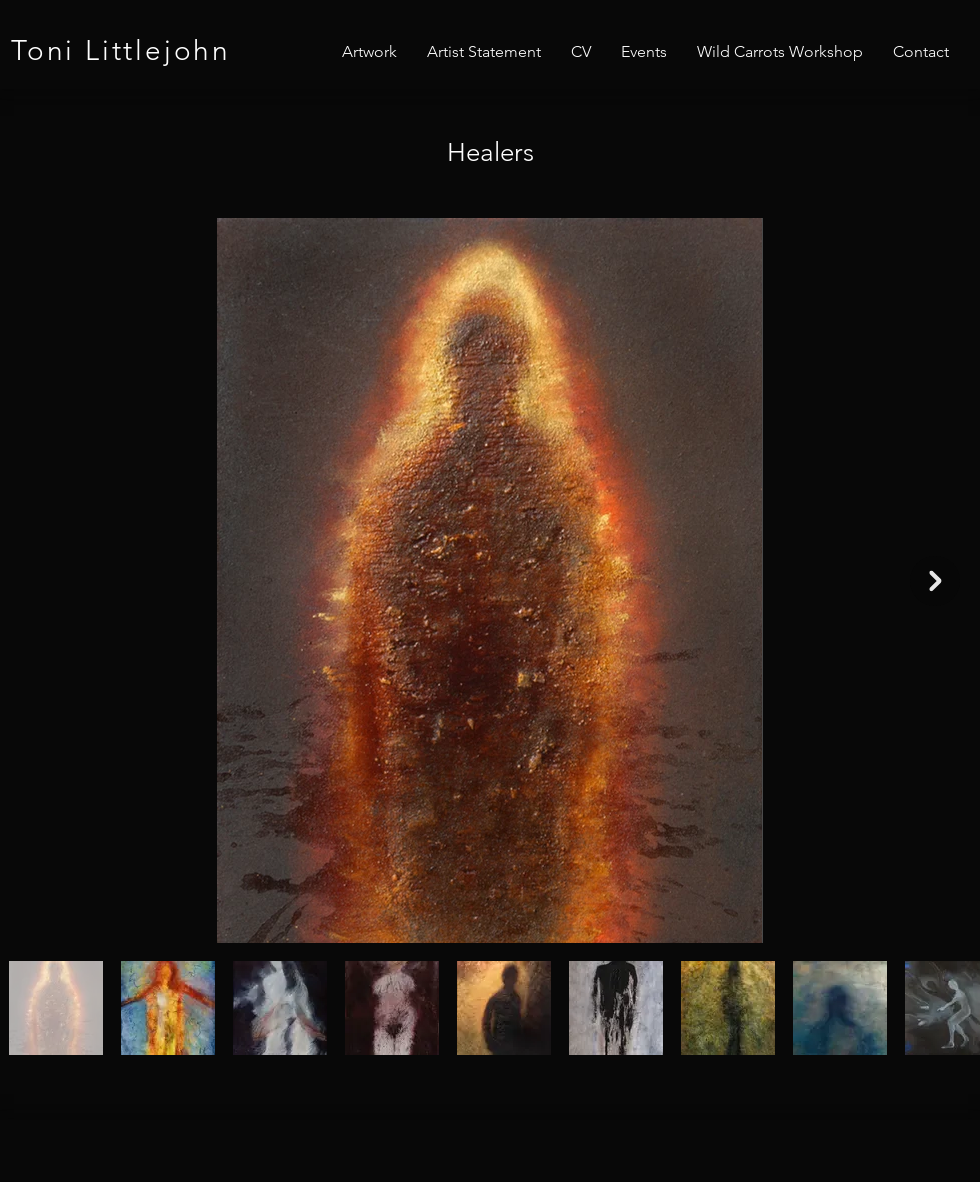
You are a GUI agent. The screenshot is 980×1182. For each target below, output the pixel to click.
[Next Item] (935, 581)
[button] (369, 52)
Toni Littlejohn (121, 50)
